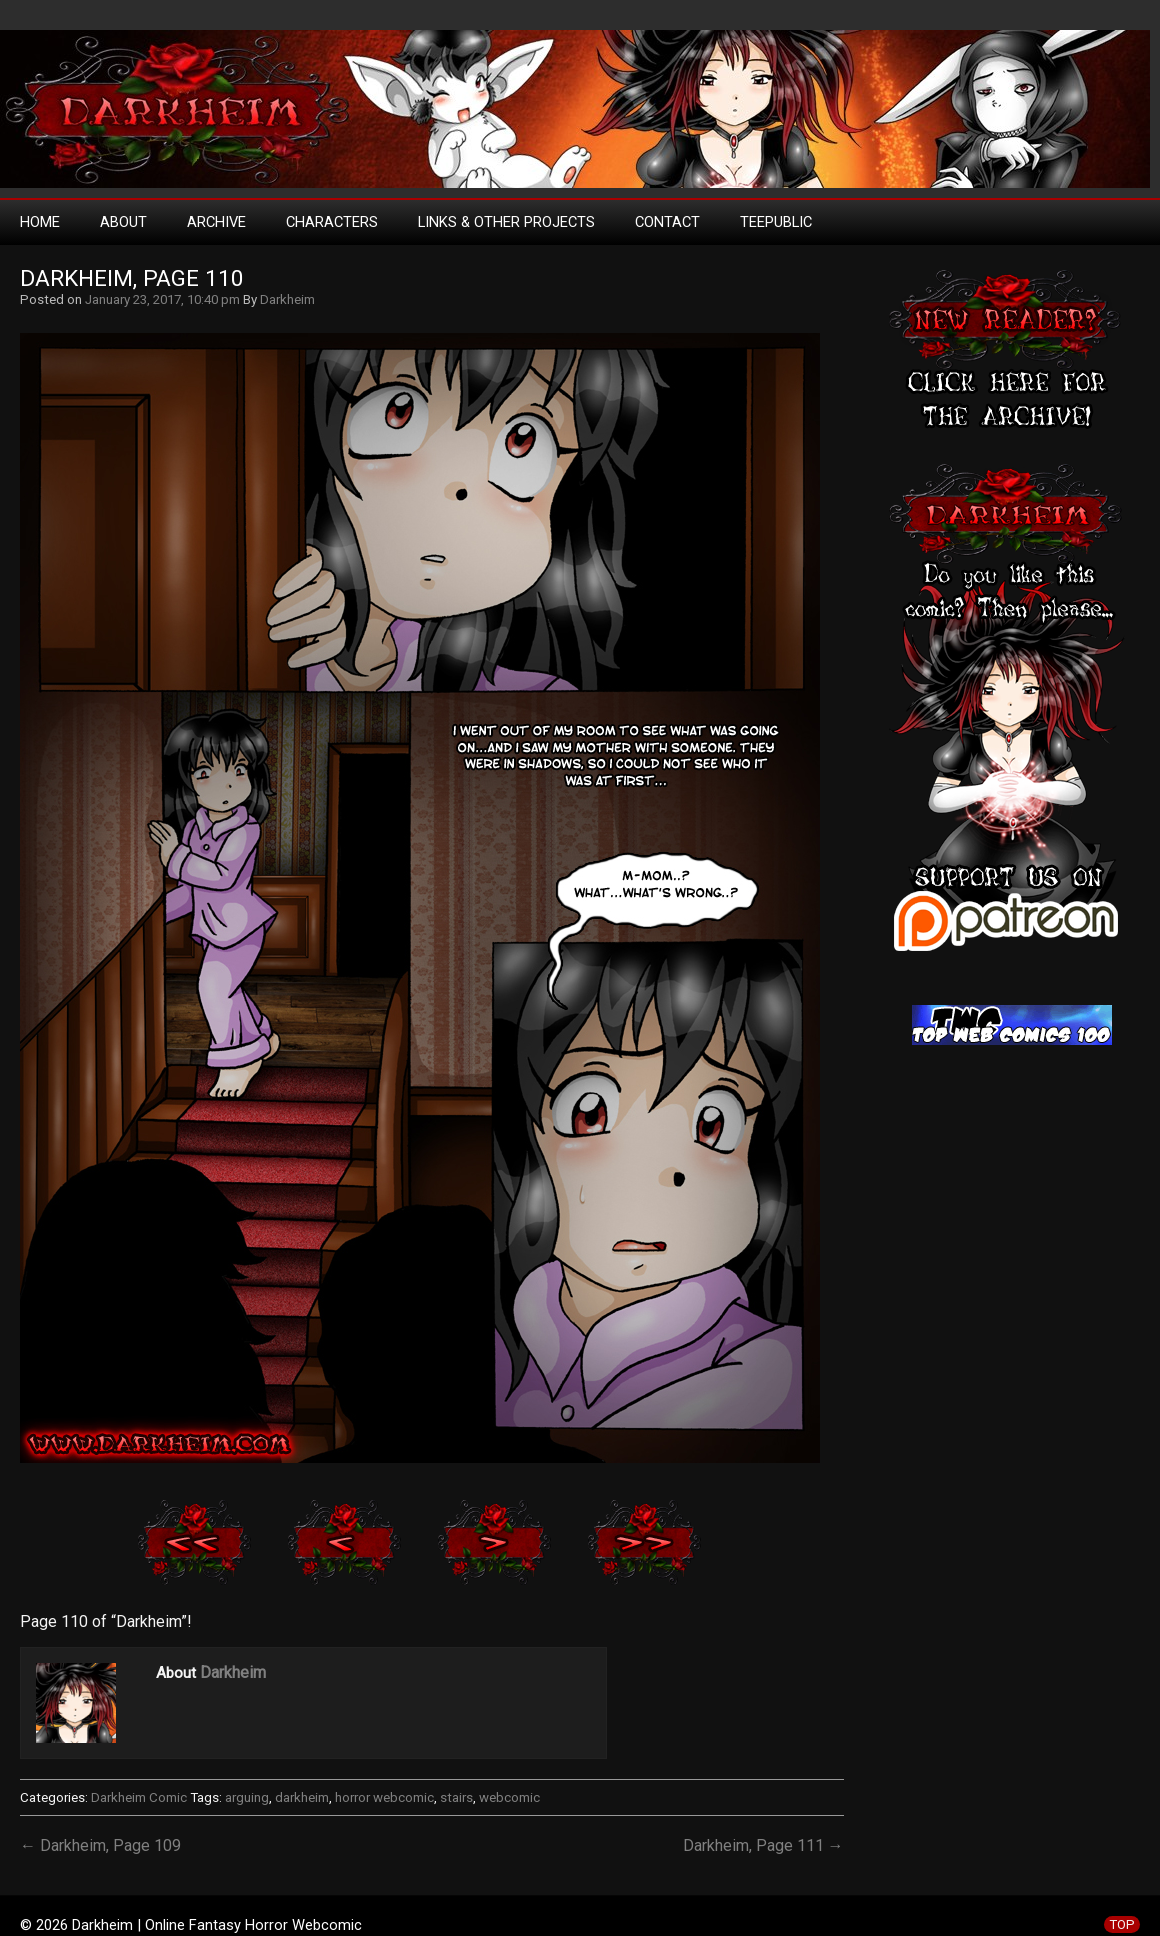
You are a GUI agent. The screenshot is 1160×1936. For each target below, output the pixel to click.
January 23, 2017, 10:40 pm (162, 299)
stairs (456, 1797)
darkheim (302, 1797)
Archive (216, 222)
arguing (247, 1797)
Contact (667, 222)
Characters (332, 222)
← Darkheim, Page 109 (100, 1845)
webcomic (509, 1797)
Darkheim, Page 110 (132, 278)
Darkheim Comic (139, 1797)
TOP (1122, 1924)
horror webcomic (384, 1797)
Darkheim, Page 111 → (763, 1845)
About (123, 222)
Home (40, 222)
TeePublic (776, 222)
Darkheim (287, 299)
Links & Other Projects (506, 222)
